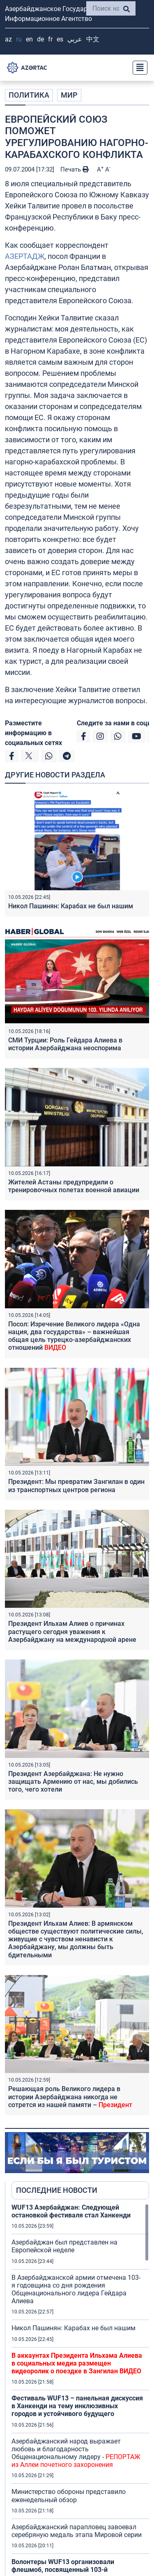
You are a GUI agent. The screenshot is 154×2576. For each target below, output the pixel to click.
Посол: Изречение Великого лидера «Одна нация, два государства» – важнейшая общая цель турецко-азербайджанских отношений (74, 1336)
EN (29, 39)
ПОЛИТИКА (29, 95)
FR (50, 39)
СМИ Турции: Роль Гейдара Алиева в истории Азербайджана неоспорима (65, 1044)
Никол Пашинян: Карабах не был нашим (70, 906)
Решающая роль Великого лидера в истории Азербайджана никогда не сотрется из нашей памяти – (70, 2096)
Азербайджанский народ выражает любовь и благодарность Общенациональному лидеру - (75, 2453)
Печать (74, 169)
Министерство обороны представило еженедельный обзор (68, 2495)
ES (60, 39)
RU (19, 39)
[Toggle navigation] (137, 68)
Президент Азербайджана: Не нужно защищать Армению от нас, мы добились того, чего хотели (73, 1781)
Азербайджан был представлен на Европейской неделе (64, 2246)
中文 (92, 39)
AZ (8, 39)
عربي (74, 39)
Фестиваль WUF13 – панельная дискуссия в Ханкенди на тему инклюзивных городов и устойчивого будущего (77, 2406)
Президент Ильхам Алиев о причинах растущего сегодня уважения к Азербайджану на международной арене (72, 1631)
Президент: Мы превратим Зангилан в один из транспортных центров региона (76, 1485)
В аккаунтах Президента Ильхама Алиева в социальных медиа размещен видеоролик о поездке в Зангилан (76, 2363)
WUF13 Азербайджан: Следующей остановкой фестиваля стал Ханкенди (71, 2211)
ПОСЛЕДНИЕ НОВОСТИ (56, 2190)
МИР (69, 95)
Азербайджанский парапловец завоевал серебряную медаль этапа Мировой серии (76, 2531)
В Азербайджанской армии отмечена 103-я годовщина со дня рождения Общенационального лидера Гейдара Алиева (75, 2289)
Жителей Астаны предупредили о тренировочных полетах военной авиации (73, 1186)
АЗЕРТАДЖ (24, 256)
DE (40, 39)
